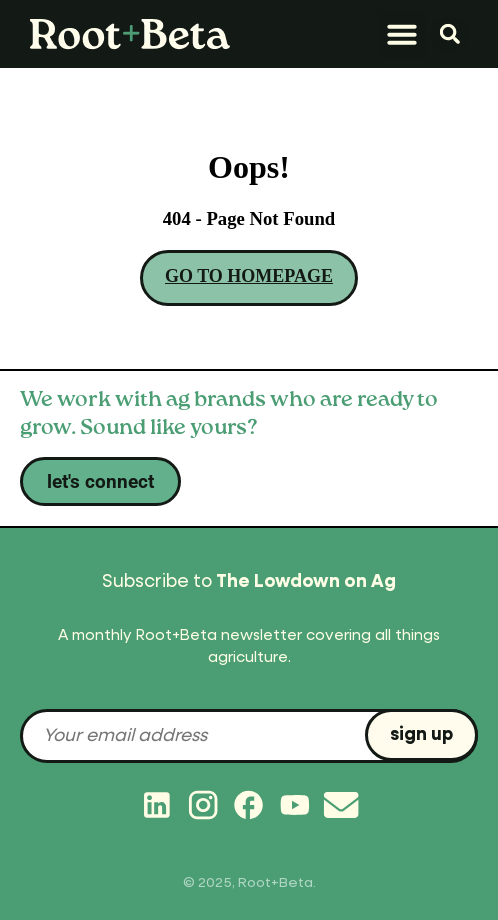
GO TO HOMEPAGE (249, 276)
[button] (402, 34)
